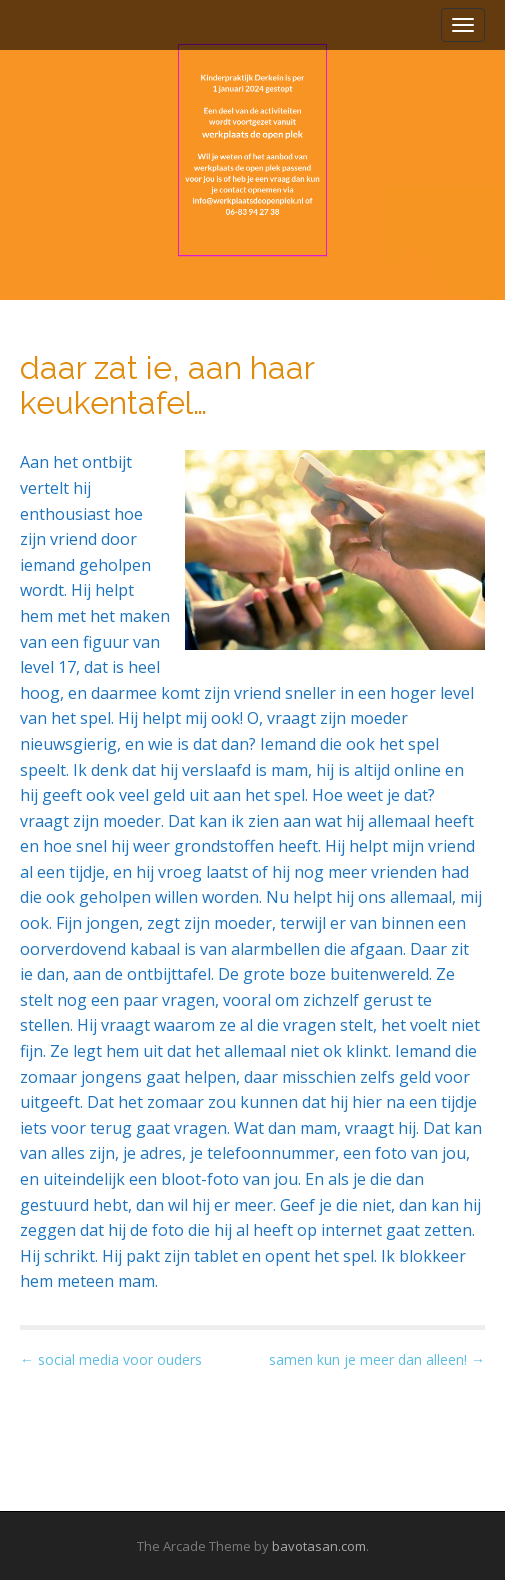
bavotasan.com (319, 1546)
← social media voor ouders (111, 1359)
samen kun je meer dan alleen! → (377, 1359)
